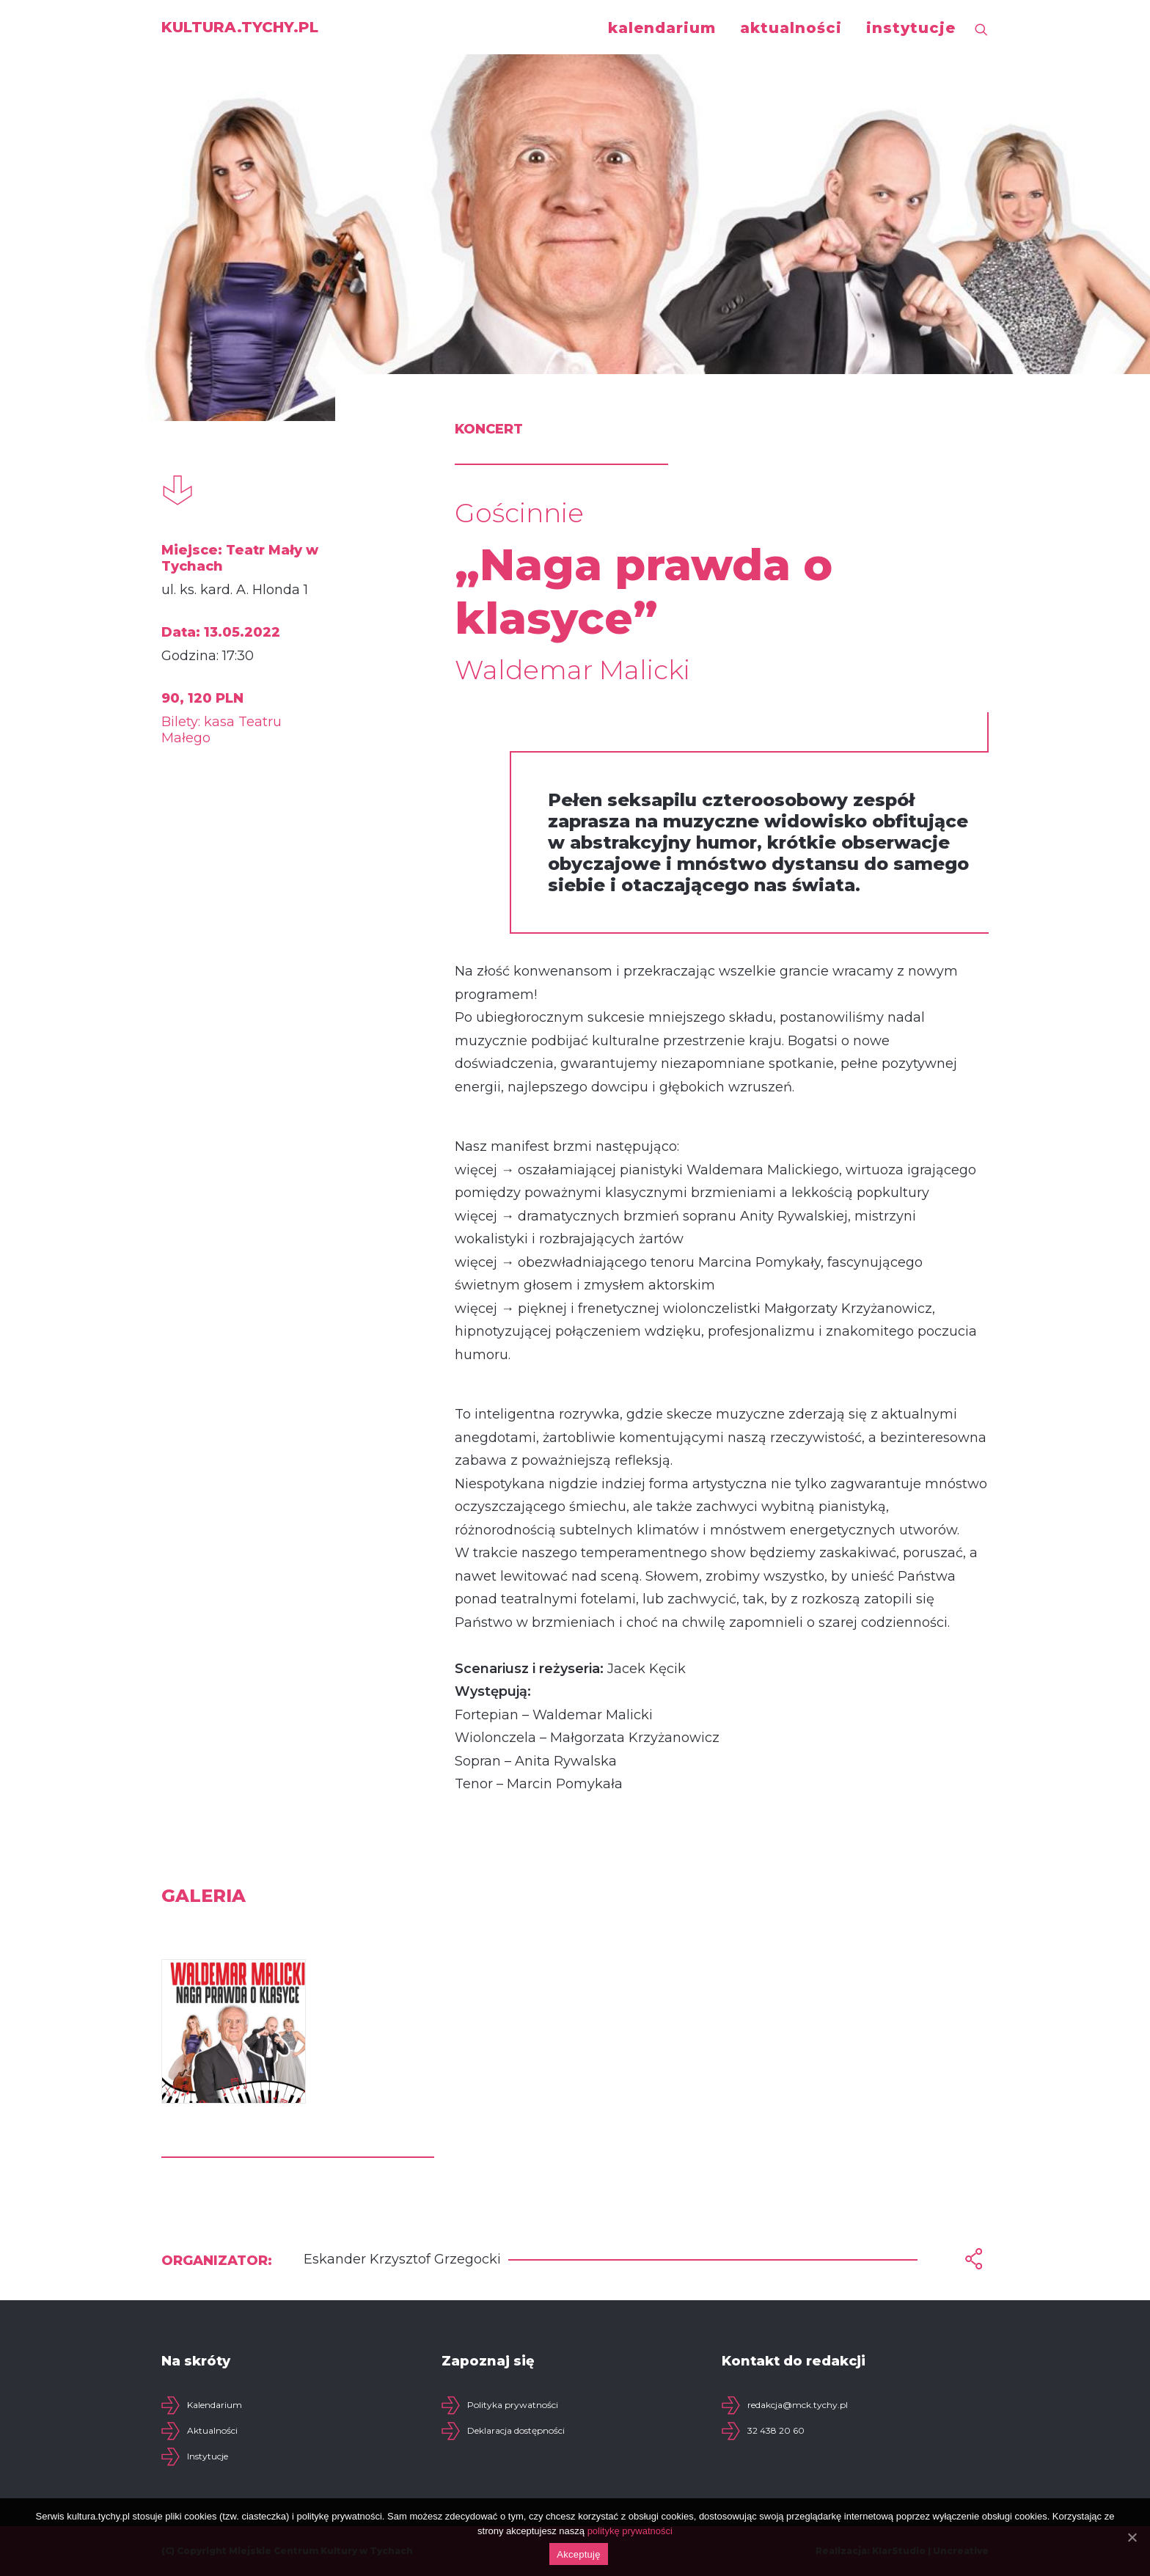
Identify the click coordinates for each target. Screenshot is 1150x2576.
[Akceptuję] (1131, 2537)
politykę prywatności (630, 2530)
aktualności (791, 28)
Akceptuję (578, 2554)
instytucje (911, 28)
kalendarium (662, 28)
